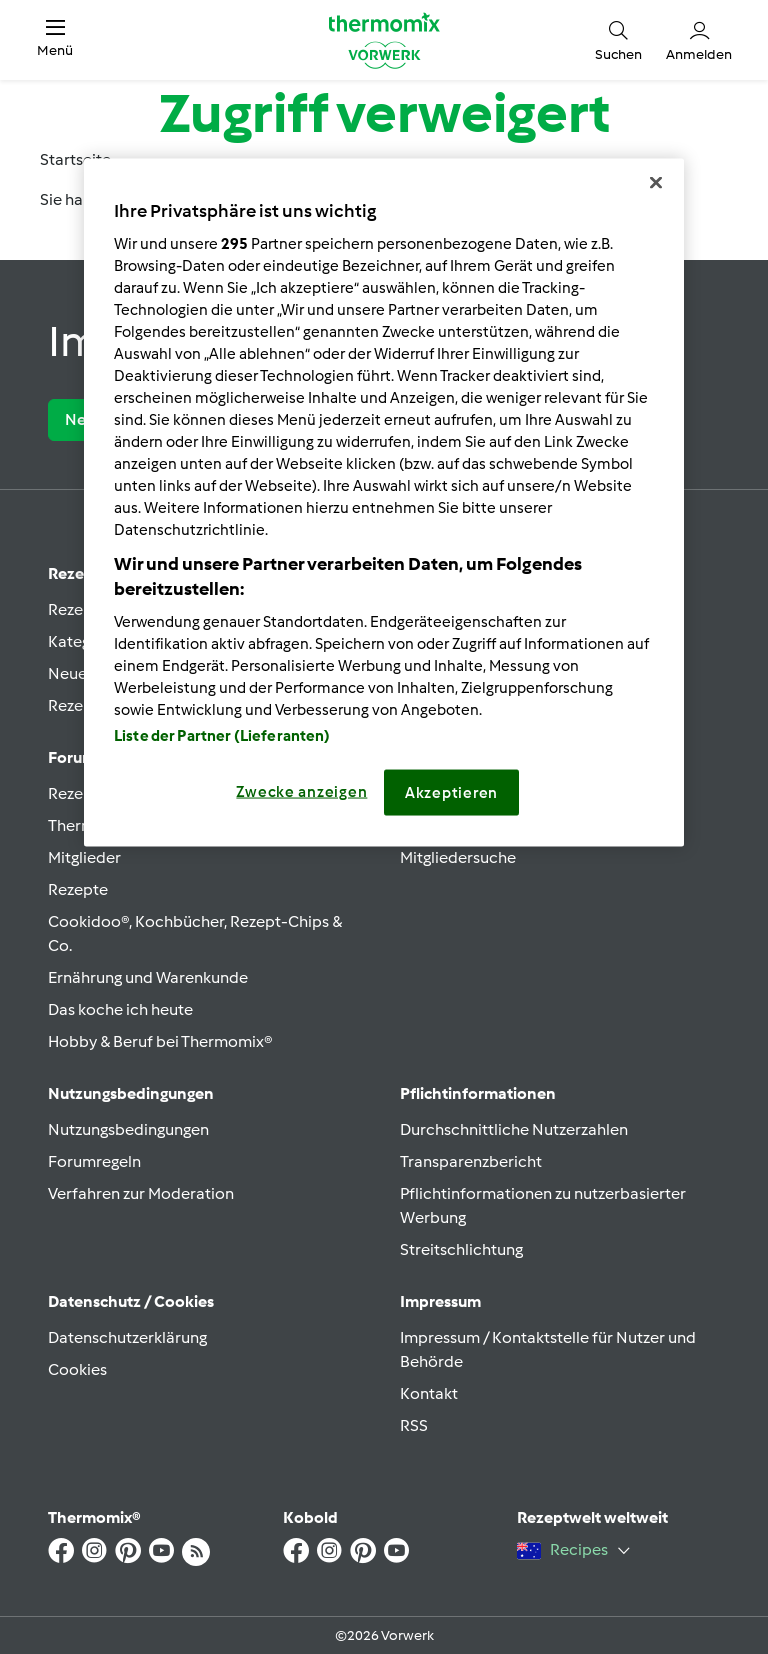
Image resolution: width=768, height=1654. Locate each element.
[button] (55, 39)
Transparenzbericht (471, 1161)
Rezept (74, 573)
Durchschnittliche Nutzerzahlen (514, 1129)
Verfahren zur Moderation (141, 1193)
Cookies (77, 1369)
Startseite (75, 159)
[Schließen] (656, 183)
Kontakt (429, 1393)
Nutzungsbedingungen (128, 1129)
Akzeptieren (451, 792)
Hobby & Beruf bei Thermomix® (160, 1041)
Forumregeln (94, 1161)
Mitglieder (84, 857)
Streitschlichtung (461, 1249)
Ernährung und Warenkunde (148, 977)
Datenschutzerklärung (127, 1337)
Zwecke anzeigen (301, 791)
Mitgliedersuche (458, 857)
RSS (414, 1425)
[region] (384, 503)
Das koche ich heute (120, 1009)
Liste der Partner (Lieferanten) (222, 735)
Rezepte (78, 889)
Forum (72, 757)
